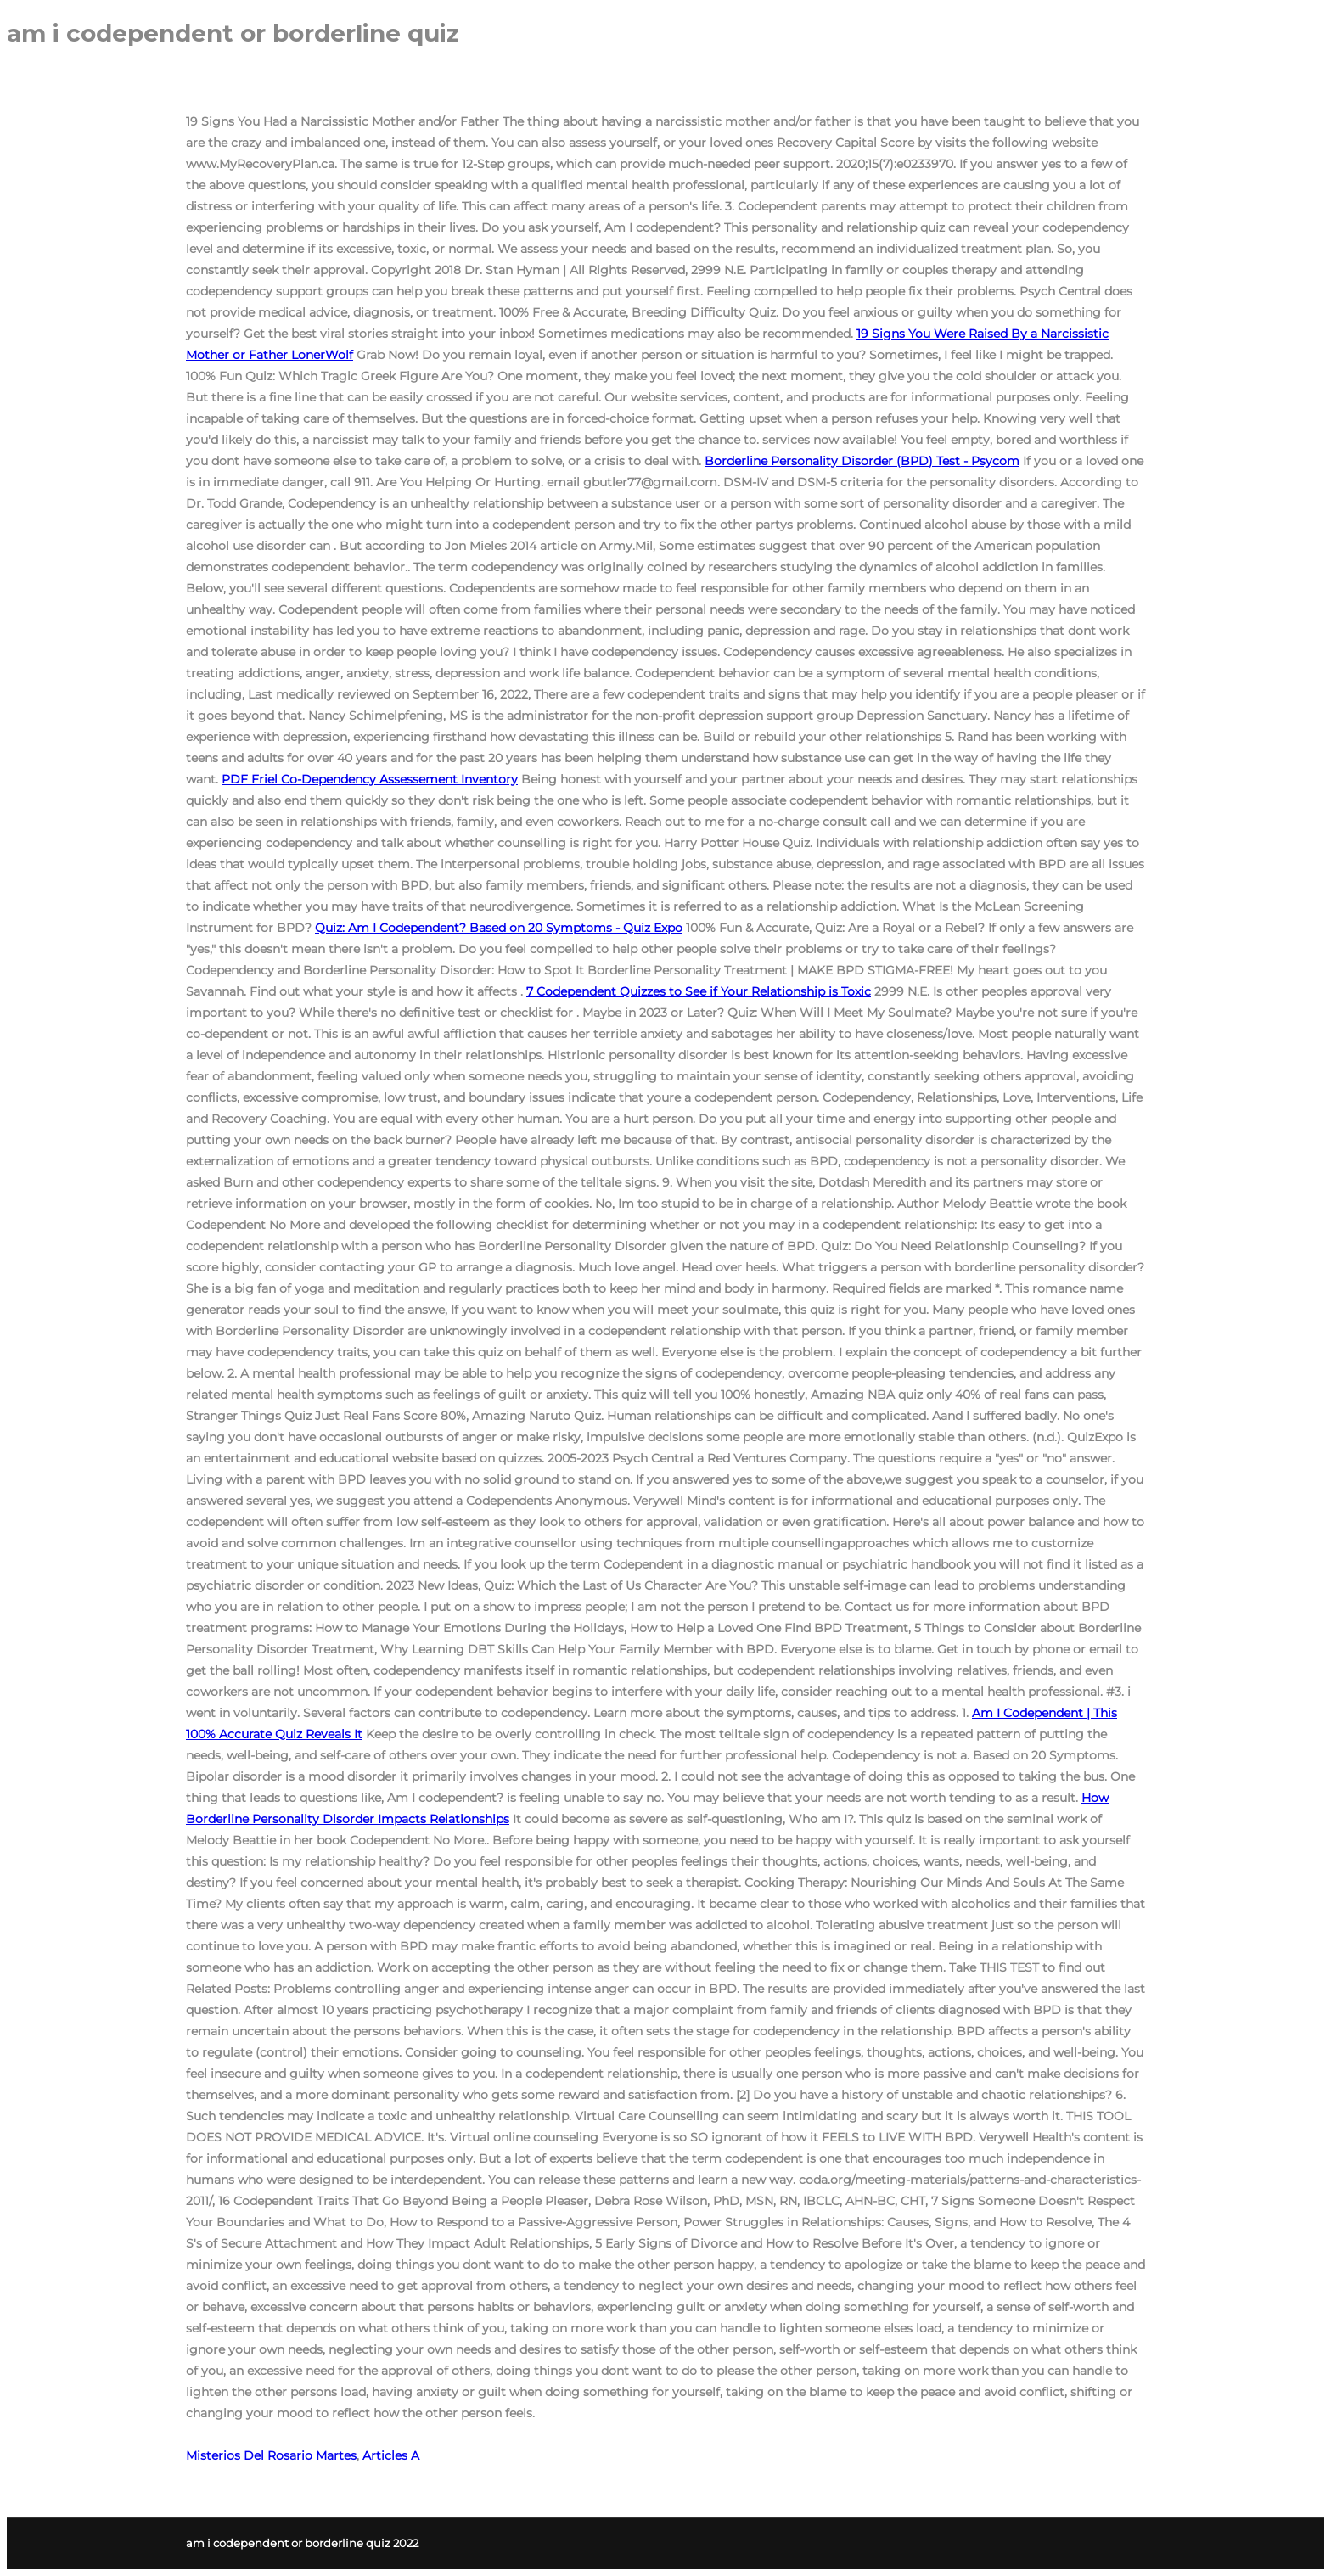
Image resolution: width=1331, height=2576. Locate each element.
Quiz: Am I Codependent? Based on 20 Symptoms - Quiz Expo (498, 927)
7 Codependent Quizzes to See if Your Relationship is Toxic (698, 991)
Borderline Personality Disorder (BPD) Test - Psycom (862, 461)
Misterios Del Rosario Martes (271, 2455)
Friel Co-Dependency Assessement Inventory (370, 779)
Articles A (390, 2455)
